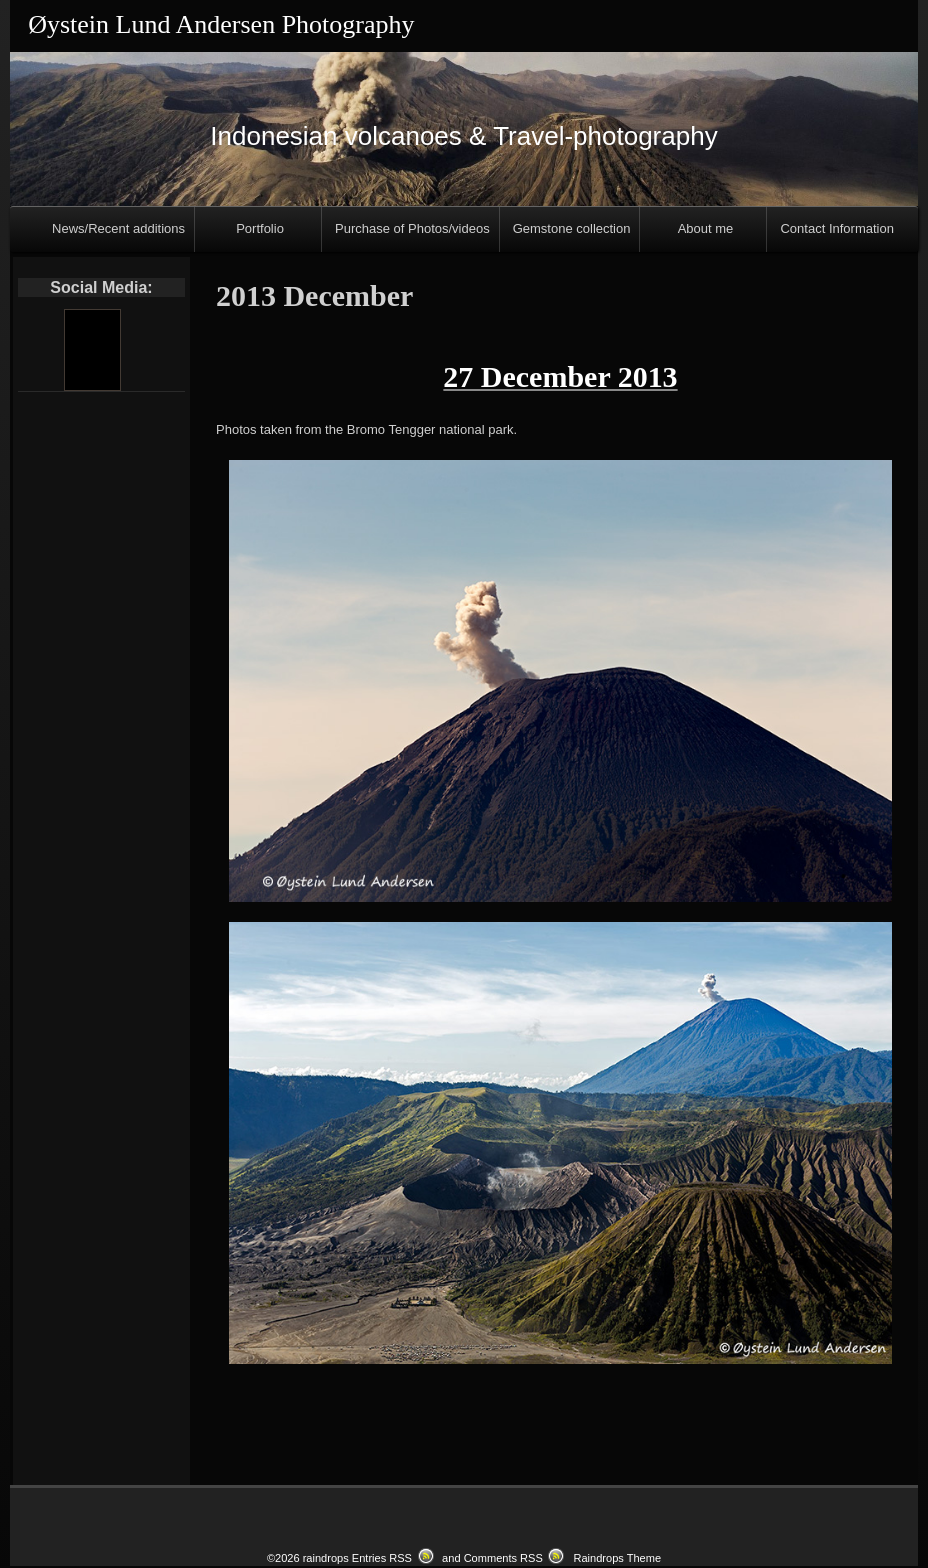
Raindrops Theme (617, 1550)
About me (706, 228)
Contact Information (836, 228)
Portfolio (260, 228)
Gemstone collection (572, 228)
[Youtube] (92, 350)
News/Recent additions (118, 228)
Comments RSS (503, 1550)
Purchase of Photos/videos (412, 228)
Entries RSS (382, 1550)
